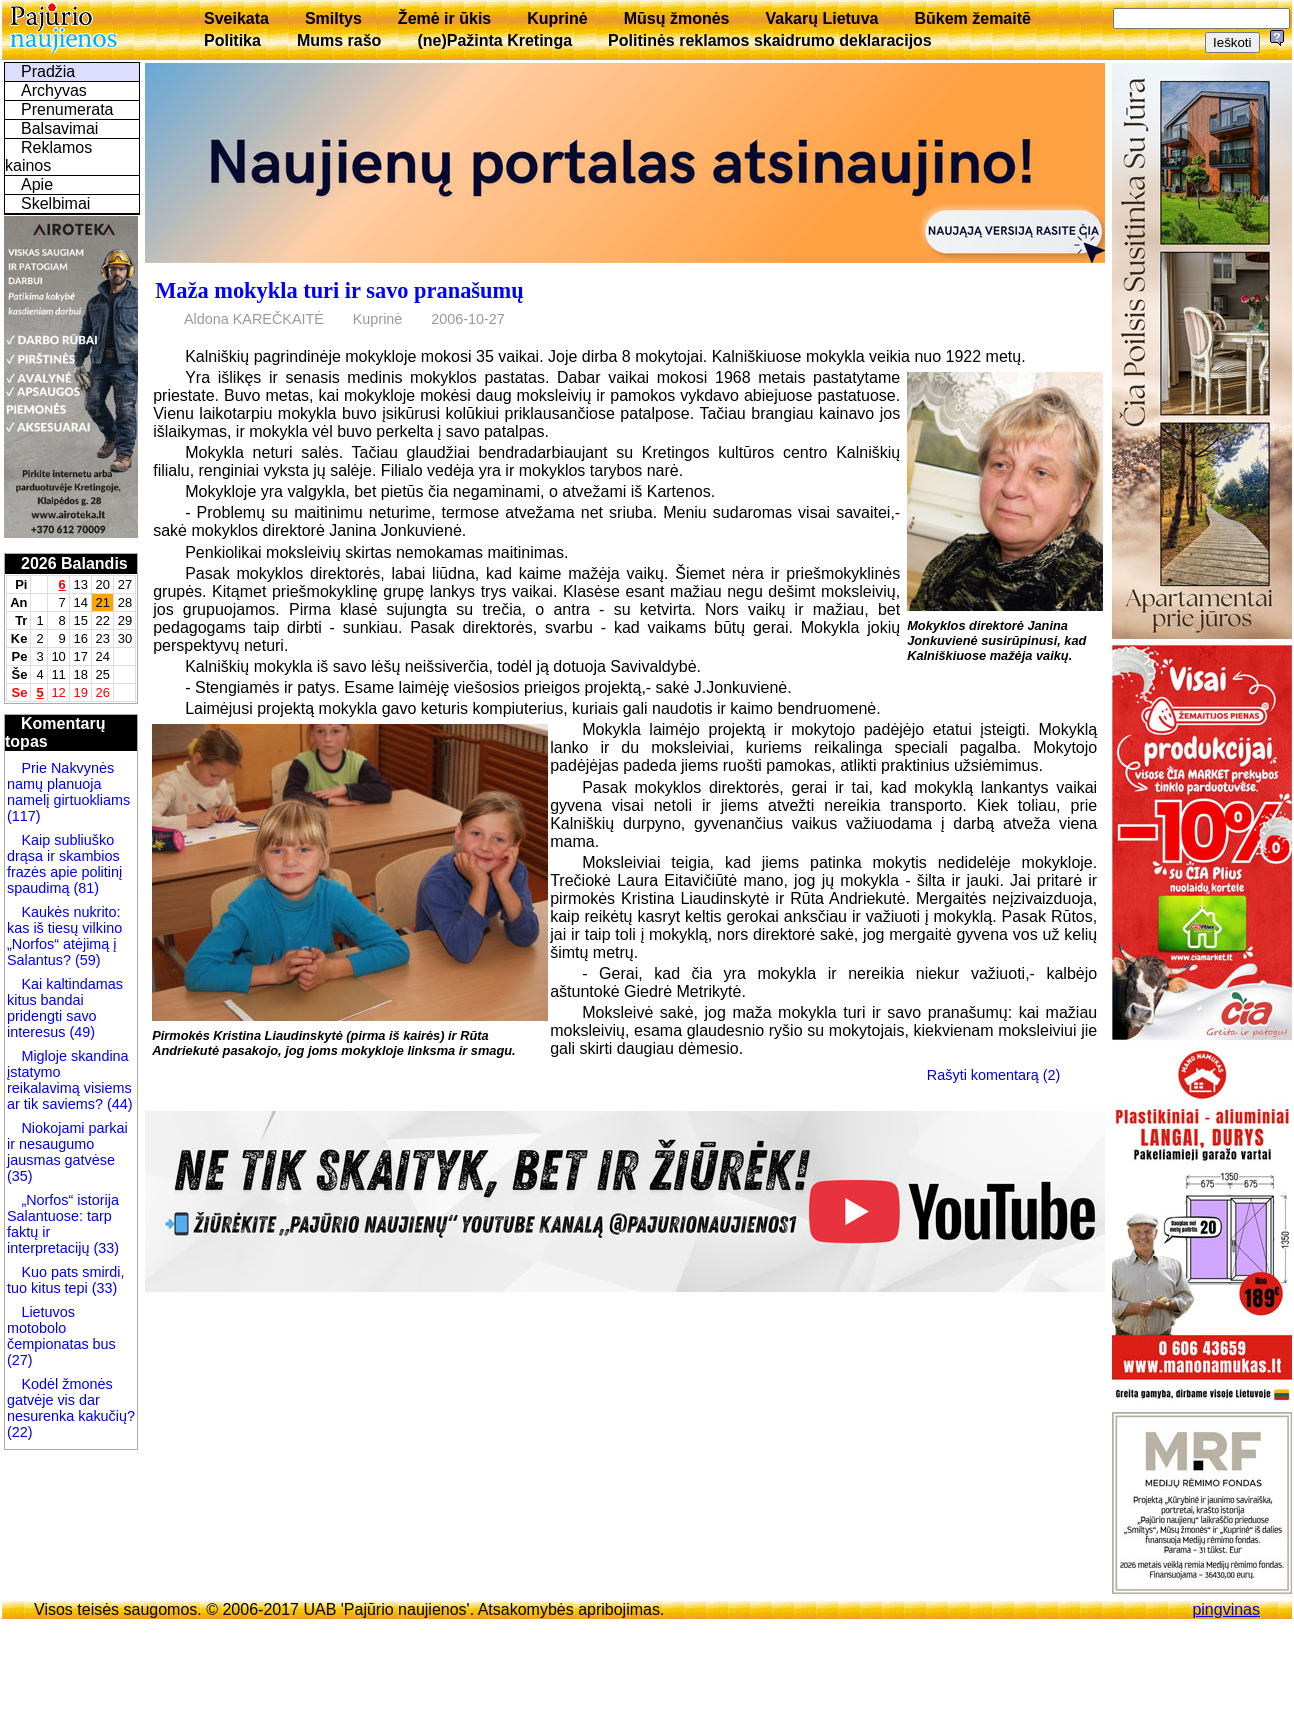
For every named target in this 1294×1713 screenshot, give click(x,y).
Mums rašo (339, 40)
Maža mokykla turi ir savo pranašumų (339, 290)
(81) (84, 888)
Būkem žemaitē (972, 18)
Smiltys (333, 18)
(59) (86, 960)
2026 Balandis (74, 563)
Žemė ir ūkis (444, 18)
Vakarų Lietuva (821, 18)
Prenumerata (67, 109)
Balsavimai (59, 128)
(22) (20, 1432)
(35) (20, 1176)
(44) (118, 1104)
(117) (24, 816)
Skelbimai (55, 203)
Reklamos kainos (48, 156)
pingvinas (1226, 1609)
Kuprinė (557, 18)
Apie (37, 184)
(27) (20, 1360)
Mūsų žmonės (677, 18)
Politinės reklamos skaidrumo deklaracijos (770, 40)
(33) (106, 1248)
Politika (232, 40)
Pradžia (48, 71)
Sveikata (236, 18)
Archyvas (54, 90)
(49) (80, 1032)
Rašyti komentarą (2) (994, 1075)
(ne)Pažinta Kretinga (494, 40)
